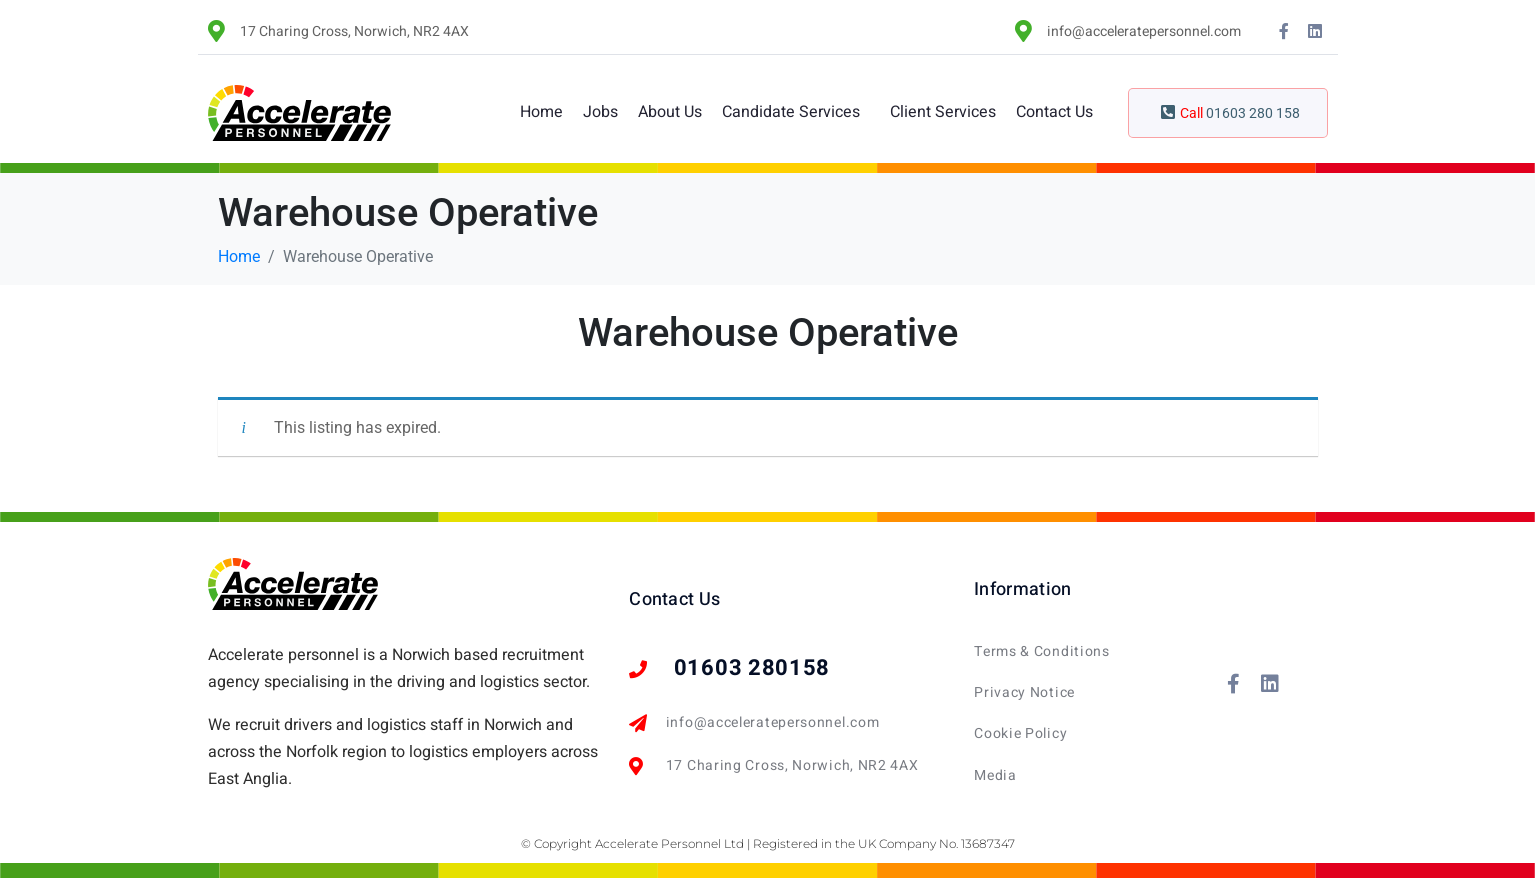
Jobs (600, 112)
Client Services (943, 112)
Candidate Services (791, 112)
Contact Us (1054, 112)
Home (541, 112)
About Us (670, 112)
